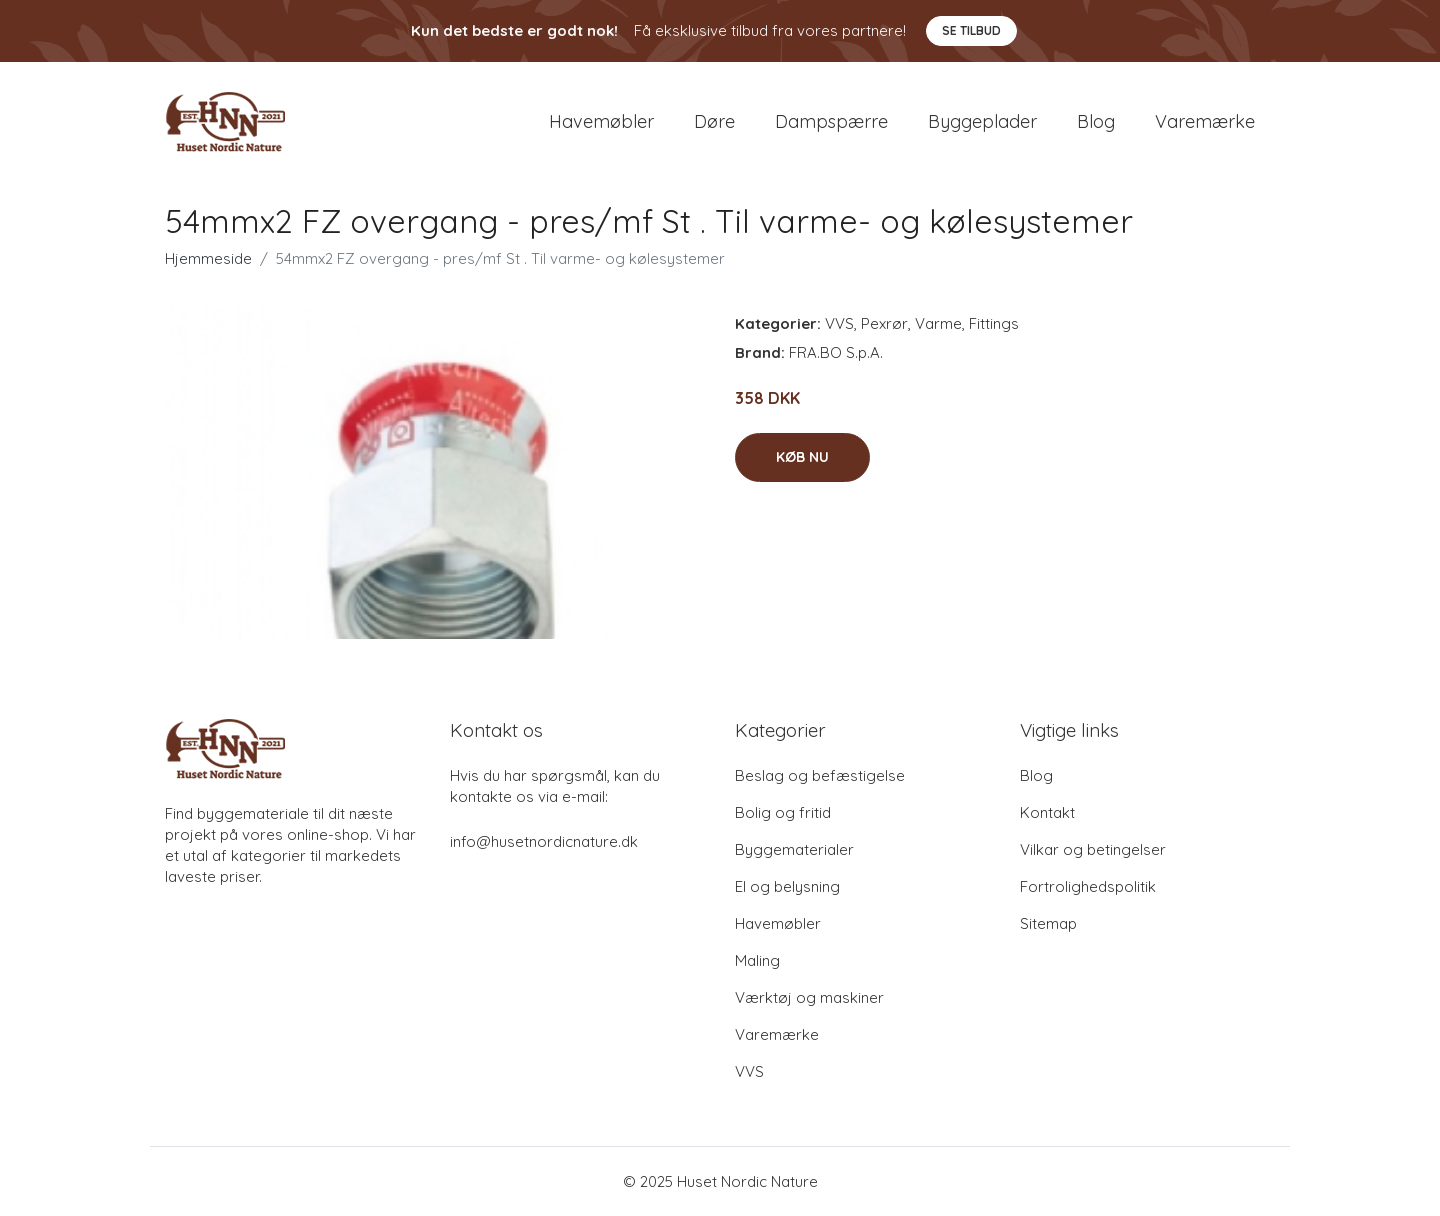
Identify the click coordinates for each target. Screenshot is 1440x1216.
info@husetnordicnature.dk (544, 841)
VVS (839, 323)
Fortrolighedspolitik (1088, 886)
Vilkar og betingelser (1093, 849)
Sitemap (1048, 923)
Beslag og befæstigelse (820, 775)
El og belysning (787, 886)
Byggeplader (982, 121)
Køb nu (802, 457)
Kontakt (1047, 812)
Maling (757, 960)
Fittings (994, 323)
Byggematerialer (794, 849)
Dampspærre (831, 121)
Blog (1096, 121)
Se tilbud (971, 30)
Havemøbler (601, 121)
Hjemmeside (208, 258)
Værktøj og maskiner (809, 997)
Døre (714, 121)
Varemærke (1205, 121)
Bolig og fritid (783, 812)
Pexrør (884, 323)
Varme (938, 323)
